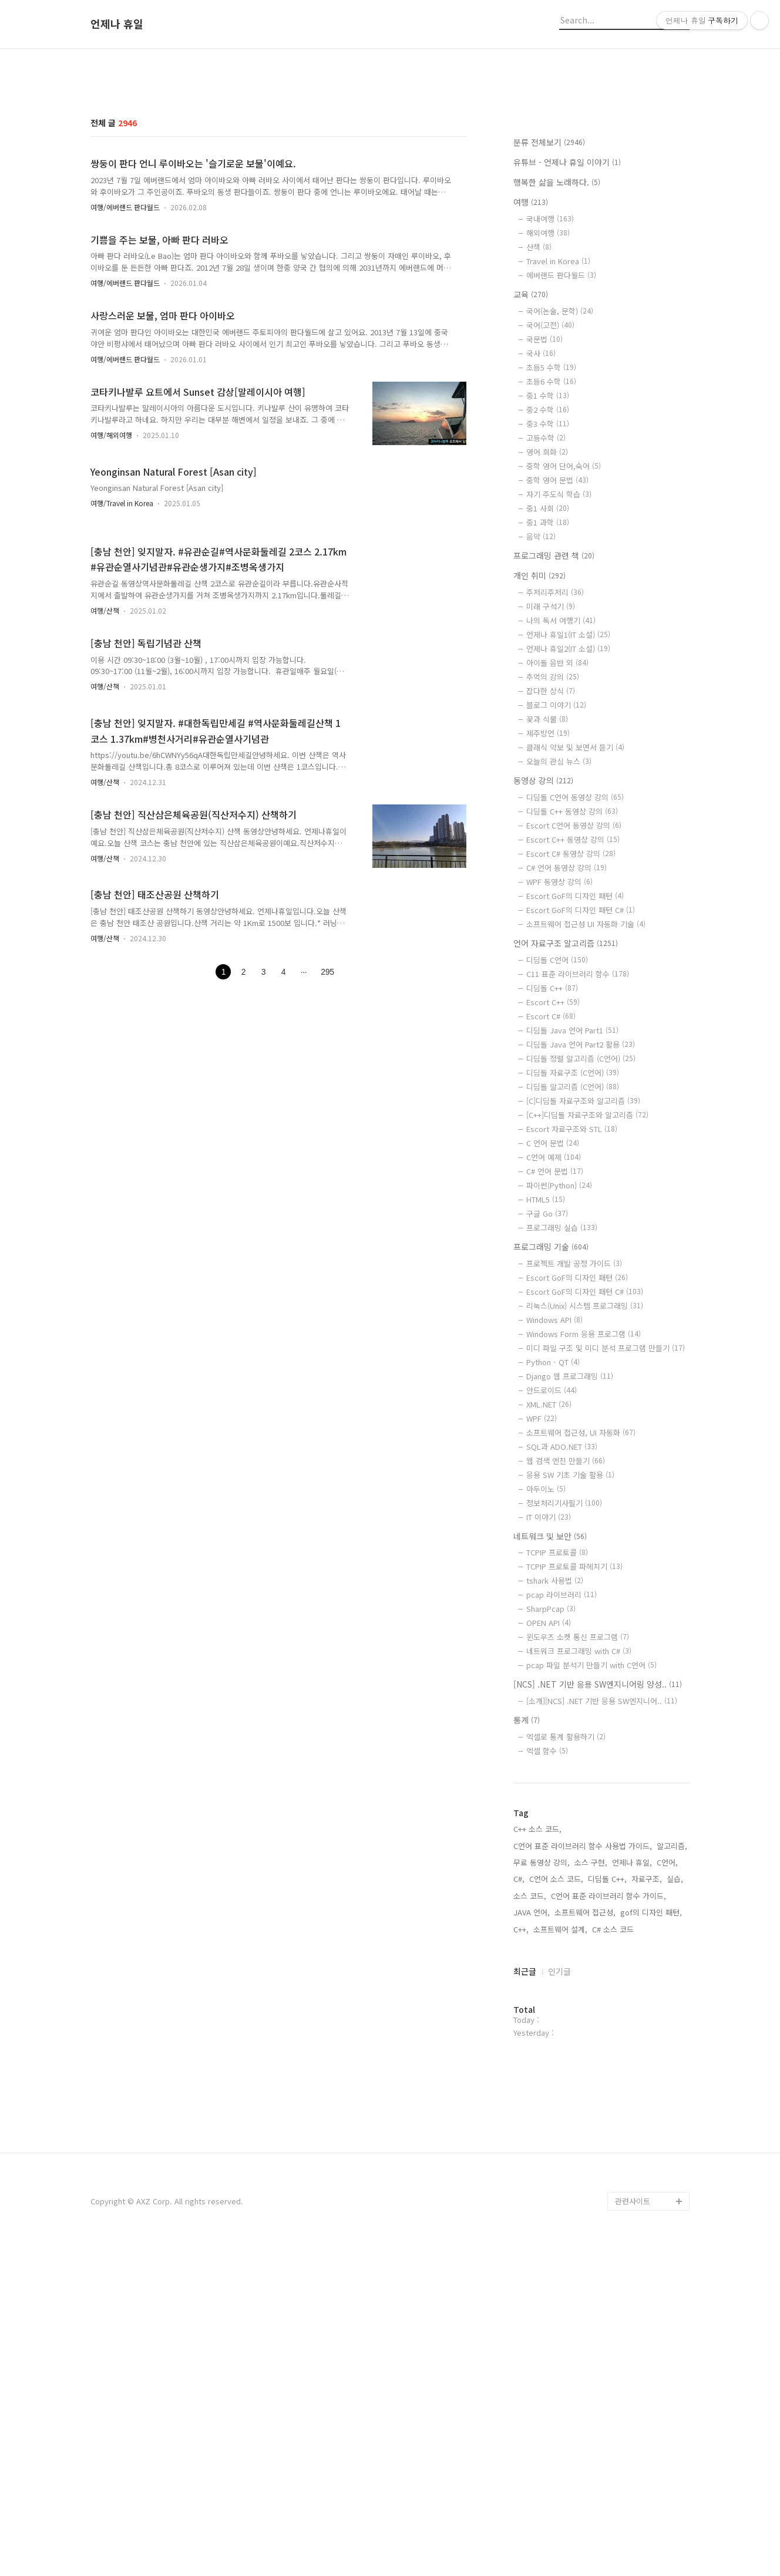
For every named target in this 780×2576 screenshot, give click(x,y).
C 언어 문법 (552, 1307)
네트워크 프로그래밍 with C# (578, 1815)
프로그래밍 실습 (561, 1392)
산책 (539, 411)
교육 (530, 458)
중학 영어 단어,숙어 (563, 630)
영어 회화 (547, 616)
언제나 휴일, (632, 2026)
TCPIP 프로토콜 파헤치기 (574, 1730)
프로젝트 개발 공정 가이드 (574, 1427)
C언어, (667, 2026)
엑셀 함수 (547, 1915)
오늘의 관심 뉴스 (558, 925)
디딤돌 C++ (552, 1152)
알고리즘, (672, 2010)
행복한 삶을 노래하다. (556, 346)
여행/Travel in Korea (121, 667)
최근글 (524, 2135)
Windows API (554, 1484)
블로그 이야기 (556, 869)
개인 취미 (539, 740)
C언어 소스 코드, (556, 2043)
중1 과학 (547, 686)
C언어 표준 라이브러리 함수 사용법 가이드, (582, 2010)
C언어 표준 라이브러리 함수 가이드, (608, 2060)
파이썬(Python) (559, 1349)
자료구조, (646, 2043)
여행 (530, 366)
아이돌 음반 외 (557, 827)
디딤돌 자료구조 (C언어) (572, 1236)
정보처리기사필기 (564, 1667)
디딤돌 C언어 (557, 1124)
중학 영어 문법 (557, 644)
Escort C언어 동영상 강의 (573, 989)
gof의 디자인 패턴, (651, 2076)
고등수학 (546, 602)
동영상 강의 (543, 945)
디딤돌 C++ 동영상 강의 (572, 975)
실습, (675, 2043)
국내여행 (550, 383)
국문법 (544, 503)
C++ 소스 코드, (537, 1993)
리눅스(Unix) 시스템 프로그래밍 (584, 1470)
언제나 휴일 (116, 24)
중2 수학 (547, 574)
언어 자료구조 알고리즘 (565, 1107)
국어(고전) (550, 489)
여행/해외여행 (111, 599)
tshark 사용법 (554, 1744)
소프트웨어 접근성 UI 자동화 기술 (585, 1088)
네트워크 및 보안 (550, 1700)
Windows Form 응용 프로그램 (583, 1498)
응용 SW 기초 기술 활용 (570, 1639)
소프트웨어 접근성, (585, 2076)
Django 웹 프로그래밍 (569, 1540)
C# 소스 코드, (614, 2093)
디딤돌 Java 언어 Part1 (572, 1194)
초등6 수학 (551, 545)
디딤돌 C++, (607, 2043)
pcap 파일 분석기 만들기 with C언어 (591, 1829)
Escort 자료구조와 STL (571, 1293)
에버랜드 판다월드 (561, 439)
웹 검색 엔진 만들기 (565, 1625)
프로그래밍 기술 (551, 1411)
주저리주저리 (555, 756)
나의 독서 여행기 (561, 784)
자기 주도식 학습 (558, 658)
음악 (541, 700)
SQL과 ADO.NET (561, 1611)
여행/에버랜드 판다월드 (125, 371)
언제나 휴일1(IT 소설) (568, 798)
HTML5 (545, 1363)
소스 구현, (590, 2026)
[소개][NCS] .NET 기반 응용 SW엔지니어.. (601, 1865)
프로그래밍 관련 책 (553, 720)
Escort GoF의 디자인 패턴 (575, 1060)
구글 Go (547, 1377)
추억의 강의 (552, 841)
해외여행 (548, 397)
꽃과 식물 (547, 883)
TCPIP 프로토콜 (557, 1716)
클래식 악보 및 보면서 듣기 (575, 911)
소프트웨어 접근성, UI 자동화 (581, 1596)
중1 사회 (547, 672)
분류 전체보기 (549, 306)
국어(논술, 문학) (559, 475)
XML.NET (548, 1568)
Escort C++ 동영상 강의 (573, 1003)
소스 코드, (529, 2060)
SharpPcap (551, 1773)
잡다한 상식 (550, 855)
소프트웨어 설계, (560, 2093)
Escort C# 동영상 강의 (571, 1017)
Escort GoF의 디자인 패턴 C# (580, 1074)
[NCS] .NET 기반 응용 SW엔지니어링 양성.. (597, 1848)
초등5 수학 (551, 531)
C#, (519, 2043)
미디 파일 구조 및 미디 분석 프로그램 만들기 (605, 1512)
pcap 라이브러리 (561, 1759)
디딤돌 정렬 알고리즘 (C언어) (581, 1222)
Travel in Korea (558, 425)
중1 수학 (547, 559)
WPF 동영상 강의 (559, 1046)
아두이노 (546, 1653)
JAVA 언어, (531, 2076)
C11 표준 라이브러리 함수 (577, 1138)
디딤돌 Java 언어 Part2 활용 (580, 1208)
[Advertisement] (390, 148)
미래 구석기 (550, 770)
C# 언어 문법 (554, 1335)
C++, (521, 2093)
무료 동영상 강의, (541, 2026)
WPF (541, 1582)
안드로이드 (551, 1554)
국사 (541, 517)
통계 (526, 1884)
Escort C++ (553, 1166)
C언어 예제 (553, 1321)
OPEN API (548, 1787)
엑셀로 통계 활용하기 (566, 1901)
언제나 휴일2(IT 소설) (568, 813)
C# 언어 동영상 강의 (566, 1032)
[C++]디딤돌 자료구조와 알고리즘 (587, 1279)
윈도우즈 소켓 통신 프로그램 (577, 1801)
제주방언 (548, 897)
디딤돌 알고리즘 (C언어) (572, 1251)
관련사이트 (632, 2529)
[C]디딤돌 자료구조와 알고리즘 (583, 1265)
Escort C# (551, 1180)
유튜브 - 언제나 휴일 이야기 (567, 326)
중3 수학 (547, 588)
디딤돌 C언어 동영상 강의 (575, 961)
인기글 (559, 2135)
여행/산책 (104, 775)
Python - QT (553, 1526)
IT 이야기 (548, 1681)
